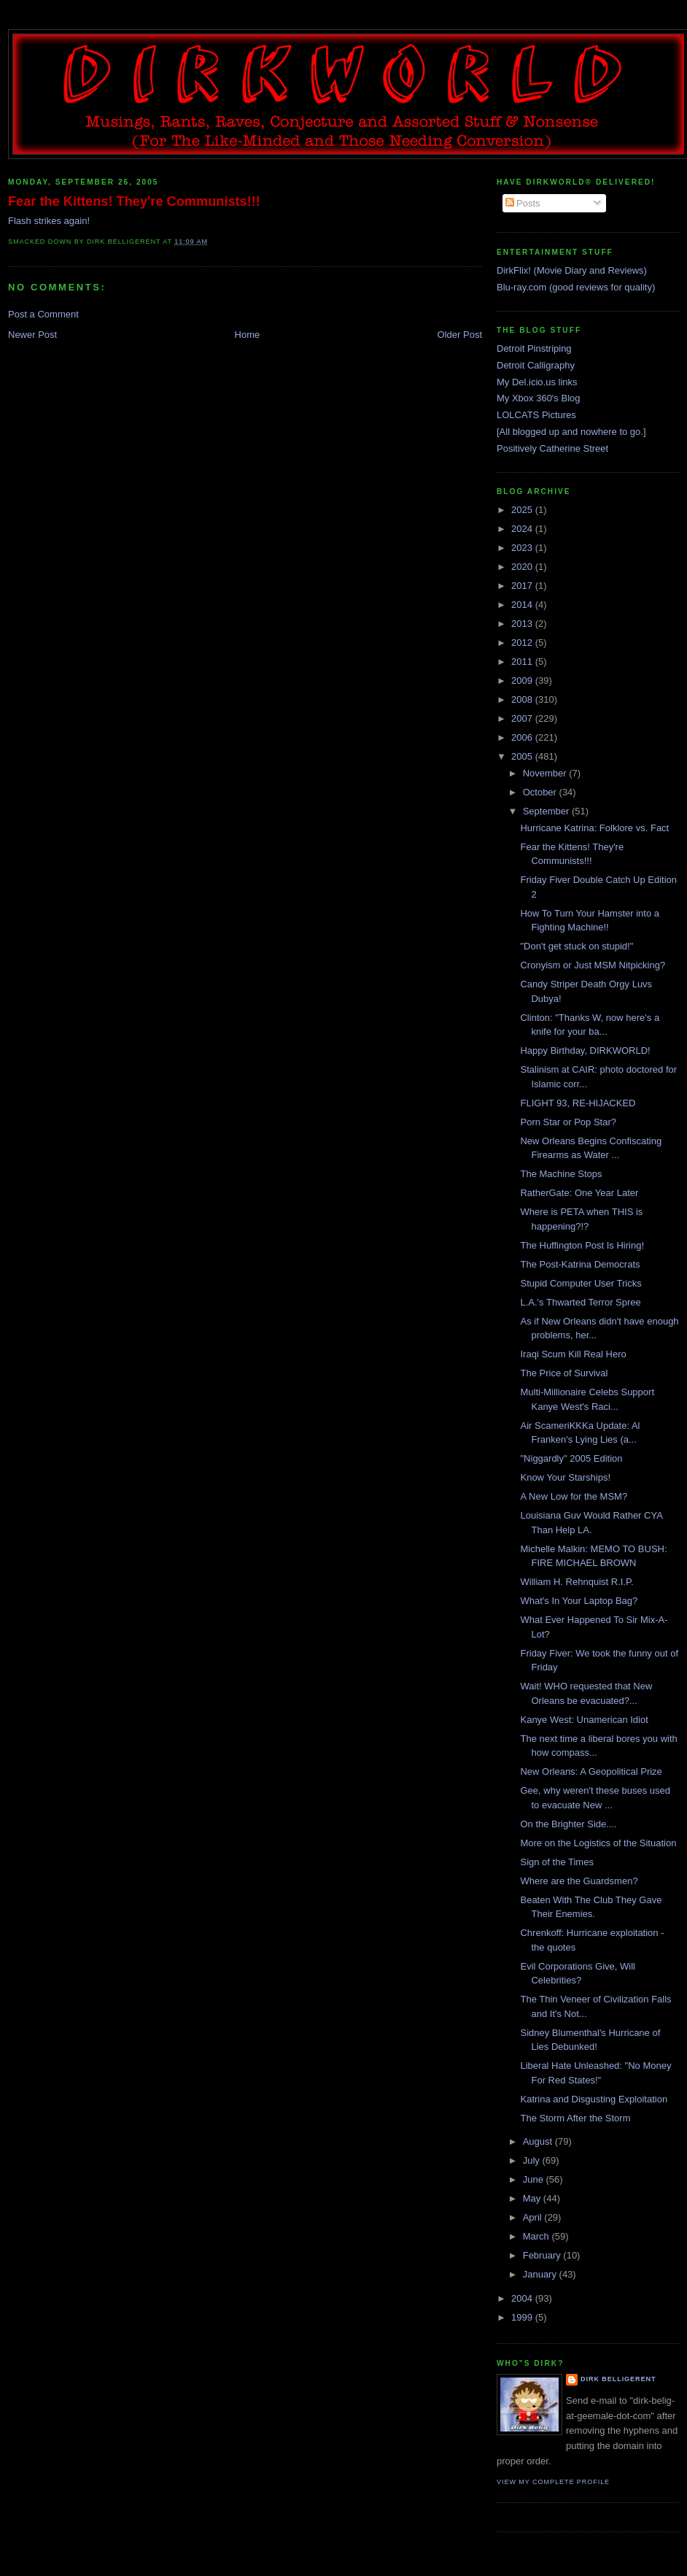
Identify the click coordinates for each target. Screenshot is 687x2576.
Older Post (460, 334)
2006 (523, 737)
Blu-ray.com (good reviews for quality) (576, 287)
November (546, 773)
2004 (523, 2298)
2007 (523, 718)
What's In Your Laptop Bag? (578, 1600)
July (533, 2160)
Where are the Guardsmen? (578, 1880)
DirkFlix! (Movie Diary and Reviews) (572, 270)
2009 (523, 680)
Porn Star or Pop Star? (568, 1122)
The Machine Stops (561, 1173)
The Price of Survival (564, 1373)
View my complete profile (553, 2482)
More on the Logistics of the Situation (598, 1842)
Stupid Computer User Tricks (580, 1283)
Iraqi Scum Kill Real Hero (573, 1354)
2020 (523, 566)
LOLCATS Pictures (536, 414)
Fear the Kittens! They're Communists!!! (134, 201)
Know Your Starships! (565, 1477)
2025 (523, 509)
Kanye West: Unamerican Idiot (584, 1719)
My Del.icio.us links (537, 382)
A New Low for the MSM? (573, 1496)
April (534, 2217)
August (539, 2141)
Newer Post (32, 334)
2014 (523, 604)
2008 (523, 699)
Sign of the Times (556, 1861)
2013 (523, 623)
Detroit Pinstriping (534, 348)
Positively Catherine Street (552, 448)
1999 (523, 2317)
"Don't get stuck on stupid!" (576, 946)
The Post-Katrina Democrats (580, 1264)
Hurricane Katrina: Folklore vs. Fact (594, 827)
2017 (523, 585)
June (534, 2179)
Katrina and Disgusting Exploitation (593, 2099)
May (533, 2198)
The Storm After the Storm (575, 2118)
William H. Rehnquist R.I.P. (576, 1581)
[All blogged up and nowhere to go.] (571, 431)
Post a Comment (43, 314)
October (541, 792)
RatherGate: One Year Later (579, 1192)
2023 (523, 547)
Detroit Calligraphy (536, 365)
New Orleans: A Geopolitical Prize (590, 1771)
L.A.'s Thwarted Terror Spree (580, 1302)
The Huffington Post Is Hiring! (582, 1245)
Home (247, 334)
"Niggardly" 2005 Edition (571, 1458)
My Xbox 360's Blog (539, 398)
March (537, 2236)
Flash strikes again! (49, 220)
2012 (523, 642)
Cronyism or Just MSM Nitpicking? (592, 965)
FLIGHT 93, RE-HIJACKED (577, 1103)
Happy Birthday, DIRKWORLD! (585, 1050)
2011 (523, 661)
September (547, 811)
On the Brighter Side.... (568, 1824)
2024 (523, 528)
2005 (523, 756)
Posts (522, 203)
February (543, 2255)
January (541, 2274)
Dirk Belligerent (618, 2379)
